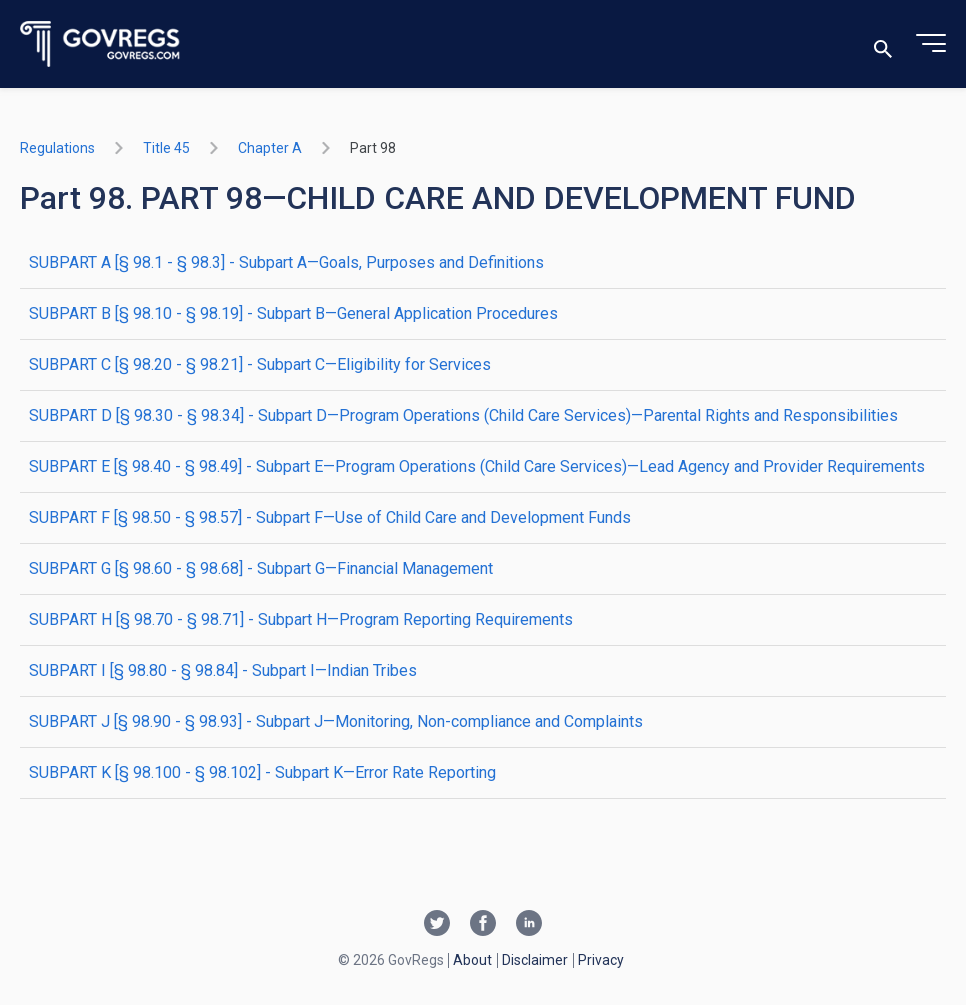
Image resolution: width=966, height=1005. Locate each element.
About (472, 960)
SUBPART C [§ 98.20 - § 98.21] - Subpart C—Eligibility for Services (260, 364)
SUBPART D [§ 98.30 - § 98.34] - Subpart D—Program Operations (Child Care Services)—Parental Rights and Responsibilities (463, 415)
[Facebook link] (483, 925)
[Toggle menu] (931, 44)
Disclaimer (535, 960)
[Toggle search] (883, 44)
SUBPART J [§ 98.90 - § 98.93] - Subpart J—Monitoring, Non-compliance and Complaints (336, 721)
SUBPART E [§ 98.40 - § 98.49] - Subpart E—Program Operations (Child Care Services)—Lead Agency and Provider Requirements (477, 466)
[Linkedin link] (529, 925)
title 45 (166, 148)
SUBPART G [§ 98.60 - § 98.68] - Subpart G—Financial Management (261, 568)
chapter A (270, 148)
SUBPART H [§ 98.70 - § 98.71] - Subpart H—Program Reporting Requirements (301, 619)
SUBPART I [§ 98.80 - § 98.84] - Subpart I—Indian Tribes (223, 670)
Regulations (57, 148)
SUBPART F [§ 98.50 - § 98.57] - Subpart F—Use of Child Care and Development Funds (330, 517)
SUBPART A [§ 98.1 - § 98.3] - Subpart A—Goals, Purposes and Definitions (286, 262)
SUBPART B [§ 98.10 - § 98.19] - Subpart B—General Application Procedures (293, 313)
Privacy (601, 960)
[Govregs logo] (100, 44)
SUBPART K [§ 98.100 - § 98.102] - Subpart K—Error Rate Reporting (262, 772)
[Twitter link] (437, 925)
